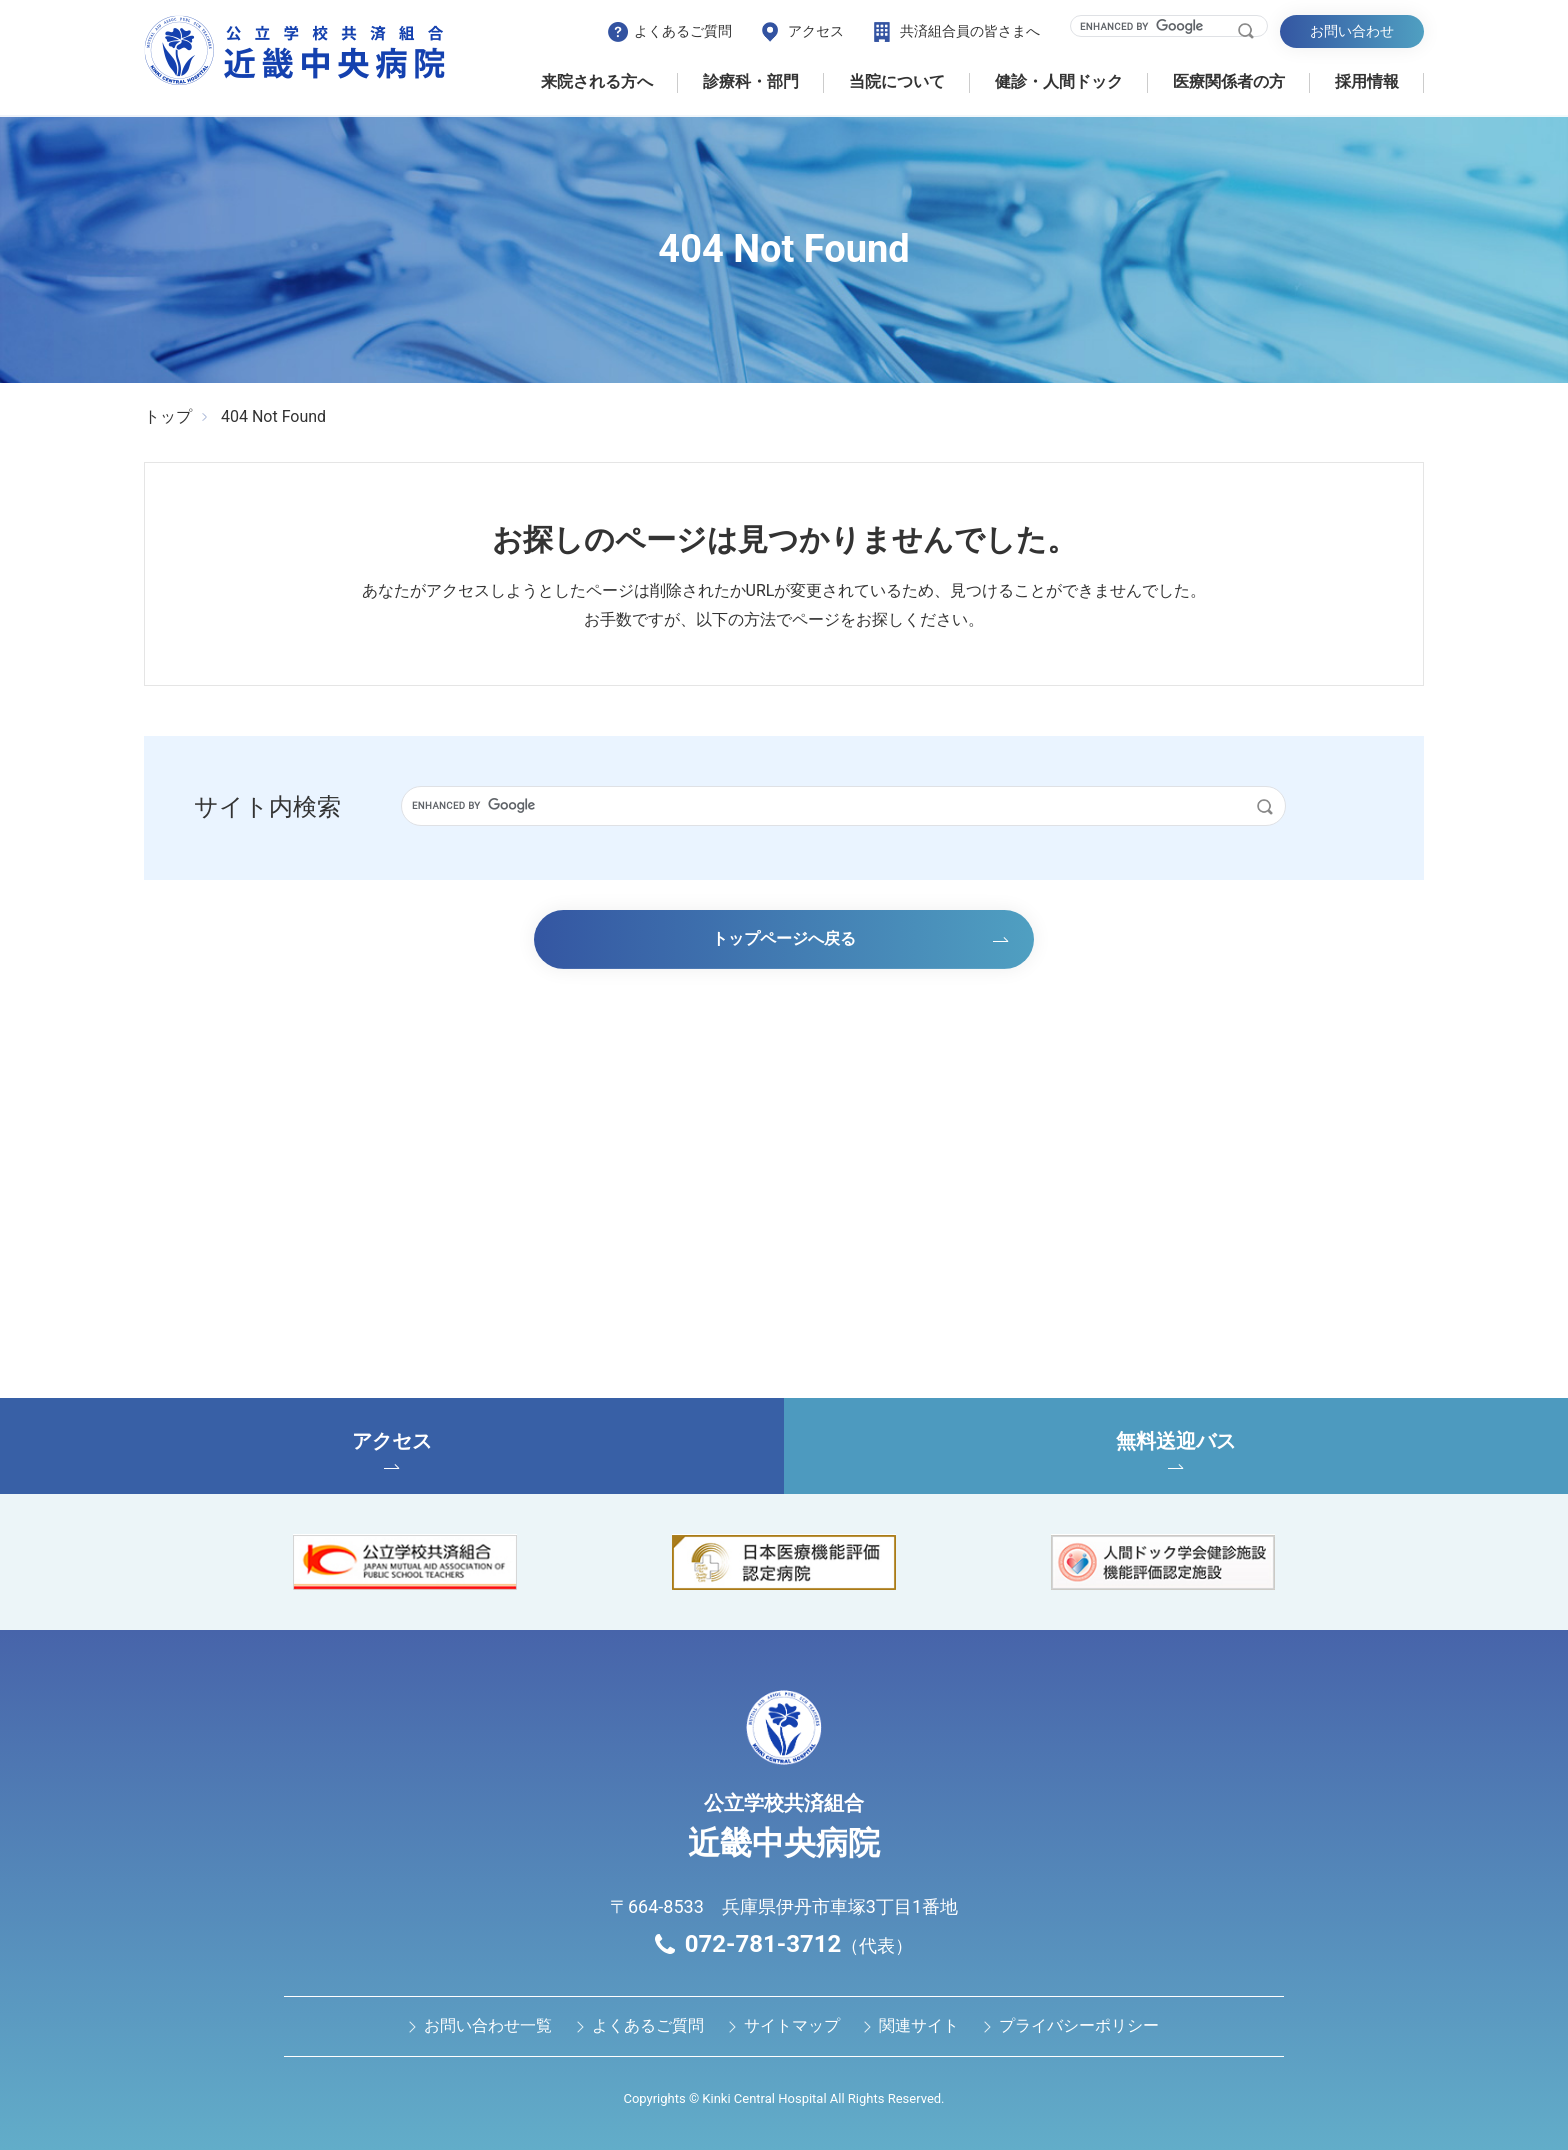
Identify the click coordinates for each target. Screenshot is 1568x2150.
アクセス (816, 31)
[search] (1156, 26)
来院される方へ (597, 81)
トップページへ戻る (784, 938)
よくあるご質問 (683, 31)
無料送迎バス (1176, 1449)
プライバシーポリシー (1079, 2025)
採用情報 (1367, 81)
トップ (168, 416)
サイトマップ (792, 2025)
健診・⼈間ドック (1059, 81)
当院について (897, 81)
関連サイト (919, 2025)
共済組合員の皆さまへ (970, 31)
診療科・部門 (751, 81)
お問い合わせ (1352, 31)
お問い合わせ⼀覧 (488, 2025)
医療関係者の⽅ (1229, 81)
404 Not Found (273, 416)
